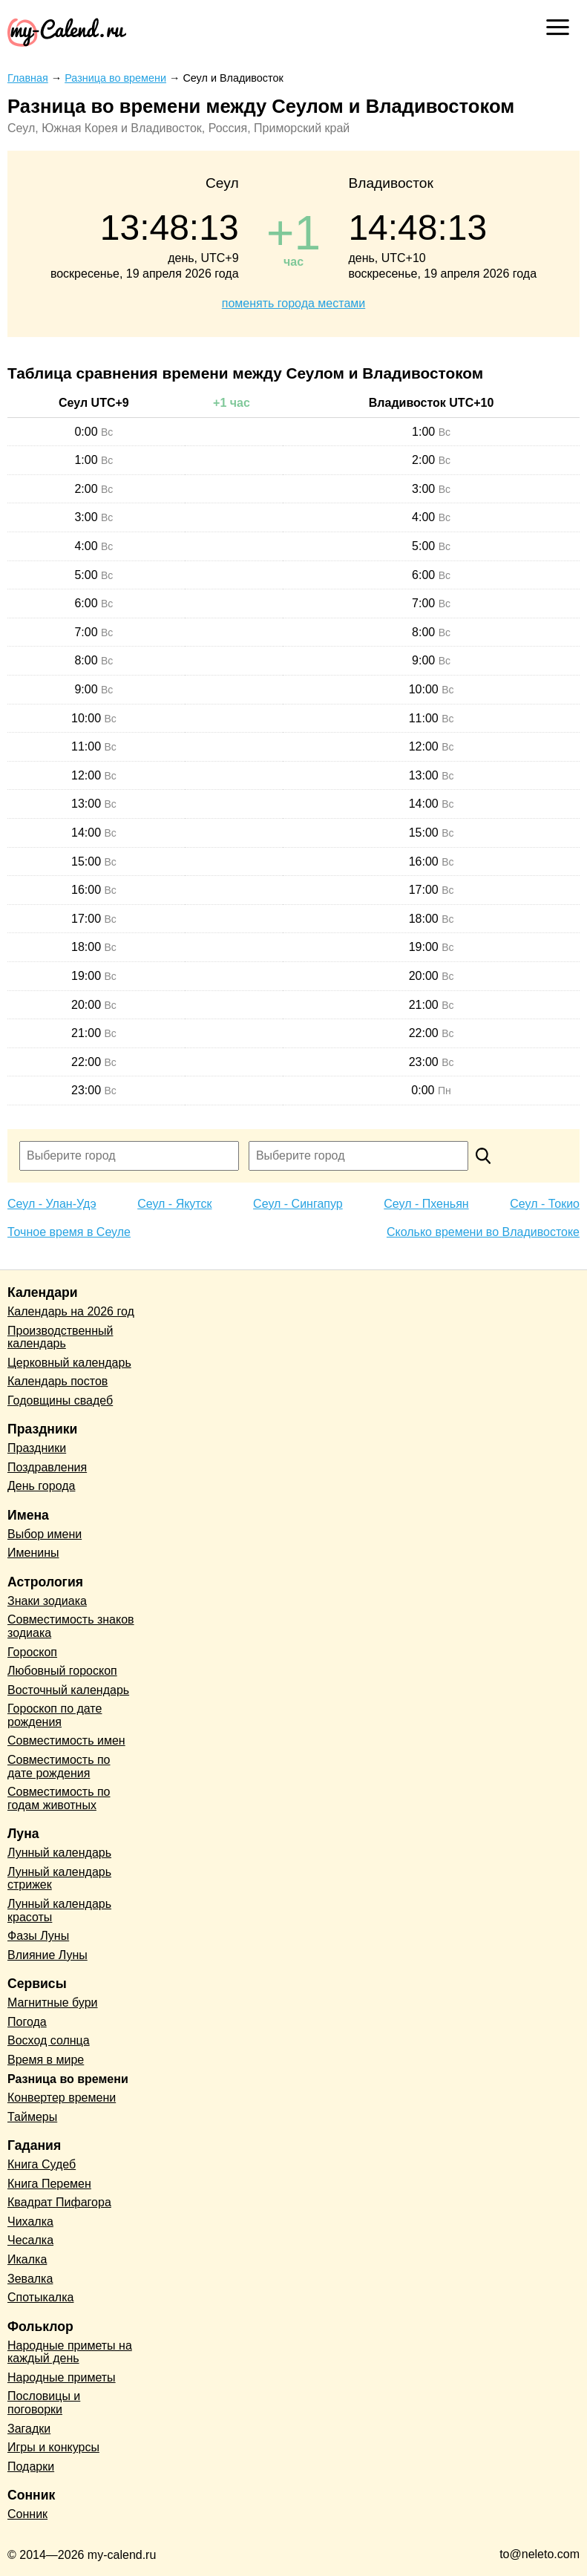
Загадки (28, 2428)
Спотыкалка (40, 2297)
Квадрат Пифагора (59, 2202)
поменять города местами (293, 303)
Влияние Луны (47, 1955)
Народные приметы (61, 2377)
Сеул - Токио (545, 1203)
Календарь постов (57, 1381)
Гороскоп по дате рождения (54, 1715)
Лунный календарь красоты (59, 1910)
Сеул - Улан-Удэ (51, 1203)
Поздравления (47, 1467)
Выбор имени (44, 1534)
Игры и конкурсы (53, 2447)
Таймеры (32, 2117)
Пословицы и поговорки (43, 2403)
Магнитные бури (52, 2002)
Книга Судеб (41, 2164)
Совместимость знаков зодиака (70, 1626)
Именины (33, 1552)
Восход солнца (48, 2040)
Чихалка (30, 2221)
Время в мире (45, 2059)
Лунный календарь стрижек (59, 1879)
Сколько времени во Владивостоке (483, 1232)
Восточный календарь (68, 1690)
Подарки (30, 2466)
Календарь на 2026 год (70, 1311)
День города (41, 1486)
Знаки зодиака (47, 1601)
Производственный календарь (60, 1337)
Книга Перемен (49, 2183)
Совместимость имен (66, 1740)
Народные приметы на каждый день (69, 2352)
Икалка (27, 2259)
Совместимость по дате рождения (59, 1766)
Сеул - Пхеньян (426, 1203)
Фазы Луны (38, 1935)
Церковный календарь (69, 1362)
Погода (27, 2022)
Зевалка (30, 2278)
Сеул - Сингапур (298, 1203)
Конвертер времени (61, 2097)
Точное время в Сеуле (69, 1232)
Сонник (27, 2514)
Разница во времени (67, 2079)
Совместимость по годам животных (59, 1798)
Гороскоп (32, 1652)
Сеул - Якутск (174, 1203)
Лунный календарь (59, 1852)
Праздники (36, 1448)
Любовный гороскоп (62, 1670)
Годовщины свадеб (60, 1400)
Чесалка (30, 2240)
